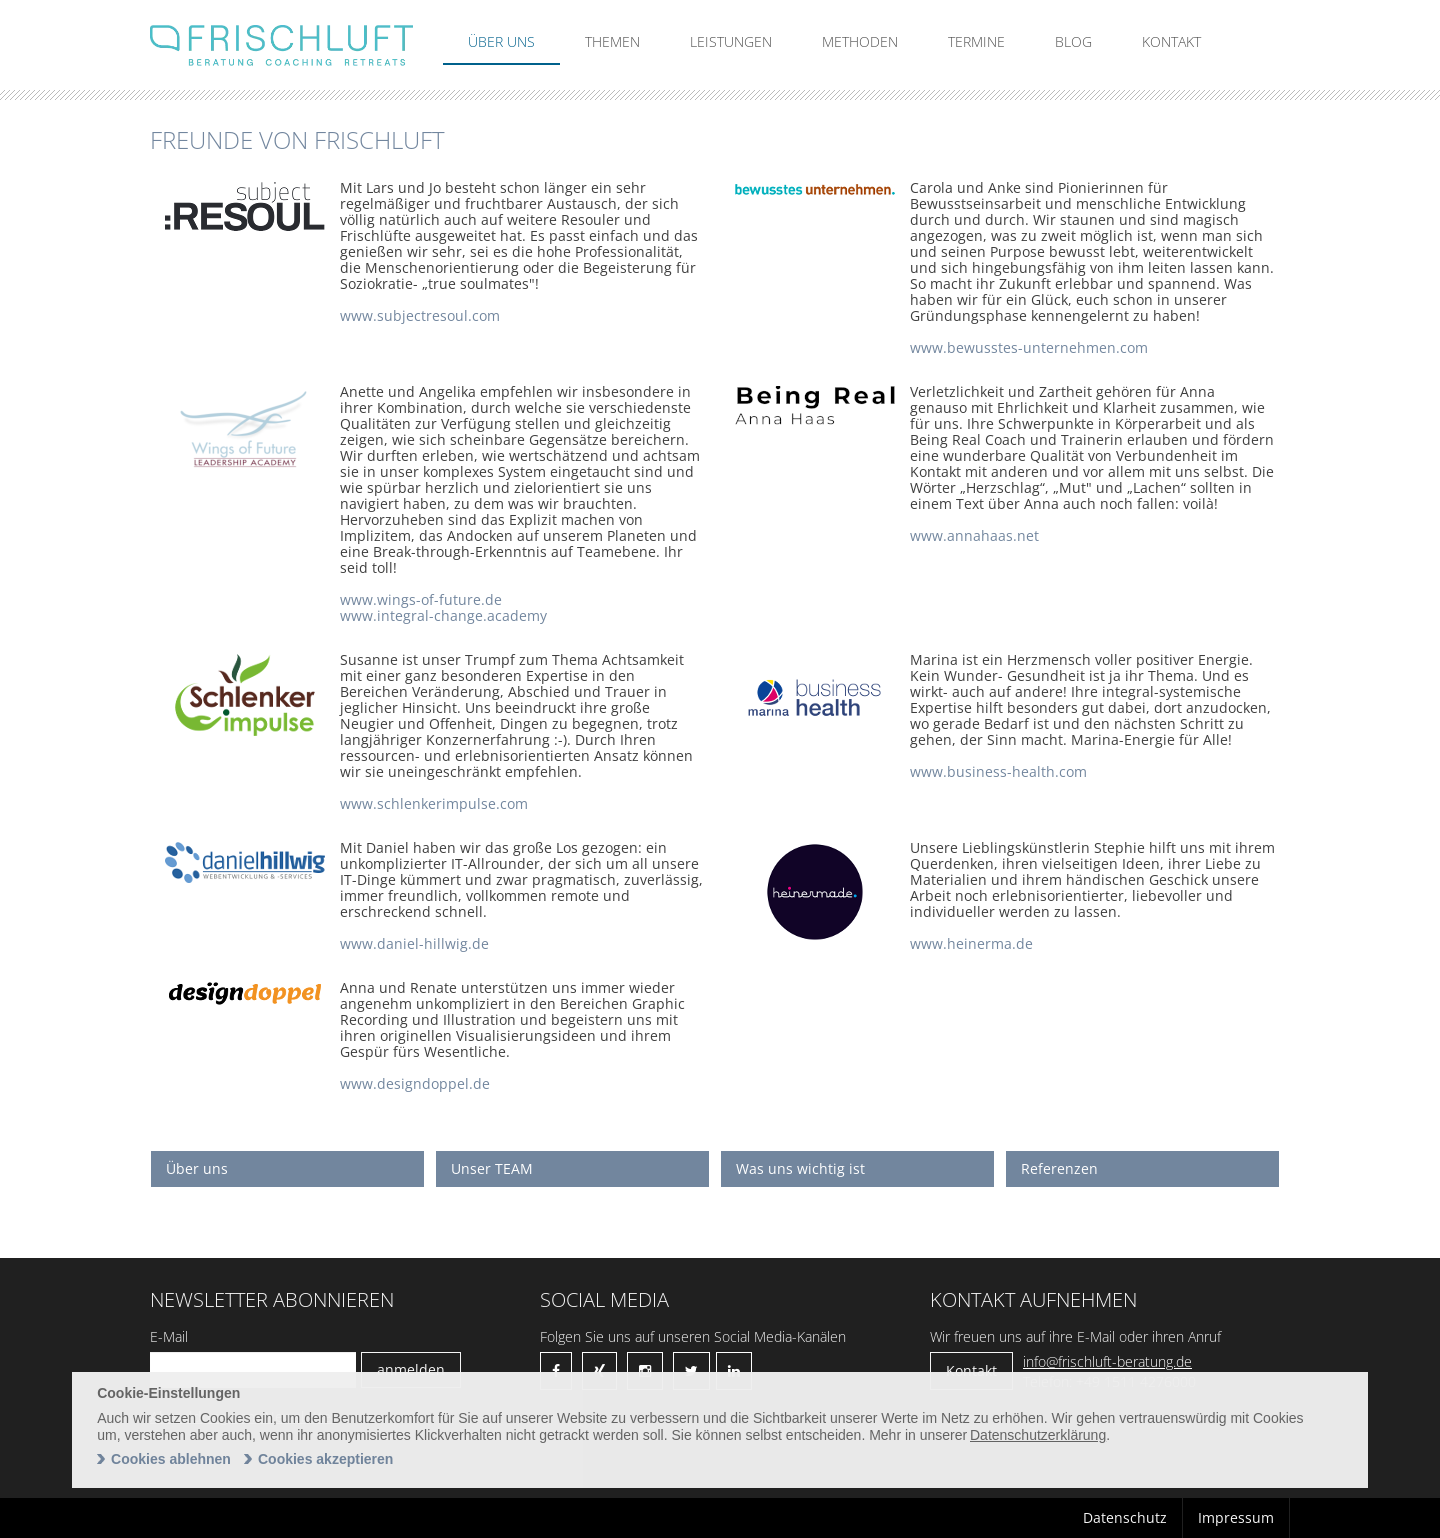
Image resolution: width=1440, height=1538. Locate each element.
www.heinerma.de (971, 943)
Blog (1073, 41)
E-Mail (169, 1336)
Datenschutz (1125, 1517)
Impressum (1236, 1517)
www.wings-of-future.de (421, 599)
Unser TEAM (492, 1168)
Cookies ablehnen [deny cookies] (171, 1459)
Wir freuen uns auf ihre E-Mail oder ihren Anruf (1075, 1336)
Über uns (501, 41)
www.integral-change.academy (443, 615)
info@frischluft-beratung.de (1107, 1361)
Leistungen (731, 41)
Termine (976, 41)
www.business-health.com (998, 771)
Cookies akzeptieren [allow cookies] (325, 1459)
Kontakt (1171, 41)
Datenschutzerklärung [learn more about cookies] (1038, 1435)
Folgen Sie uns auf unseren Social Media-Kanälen (693, 1336)
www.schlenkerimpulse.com (434, 803)
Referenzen (1059, 1168)
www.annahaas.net (974, 535)
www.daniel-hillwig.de (414, 943)
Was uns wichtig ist (800, 1168)
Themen (612, 41)
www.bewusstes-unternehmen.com (1029, 347)
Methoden (860, 41)
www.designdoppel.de (415, 1083)
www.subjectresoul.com (420, 315)
